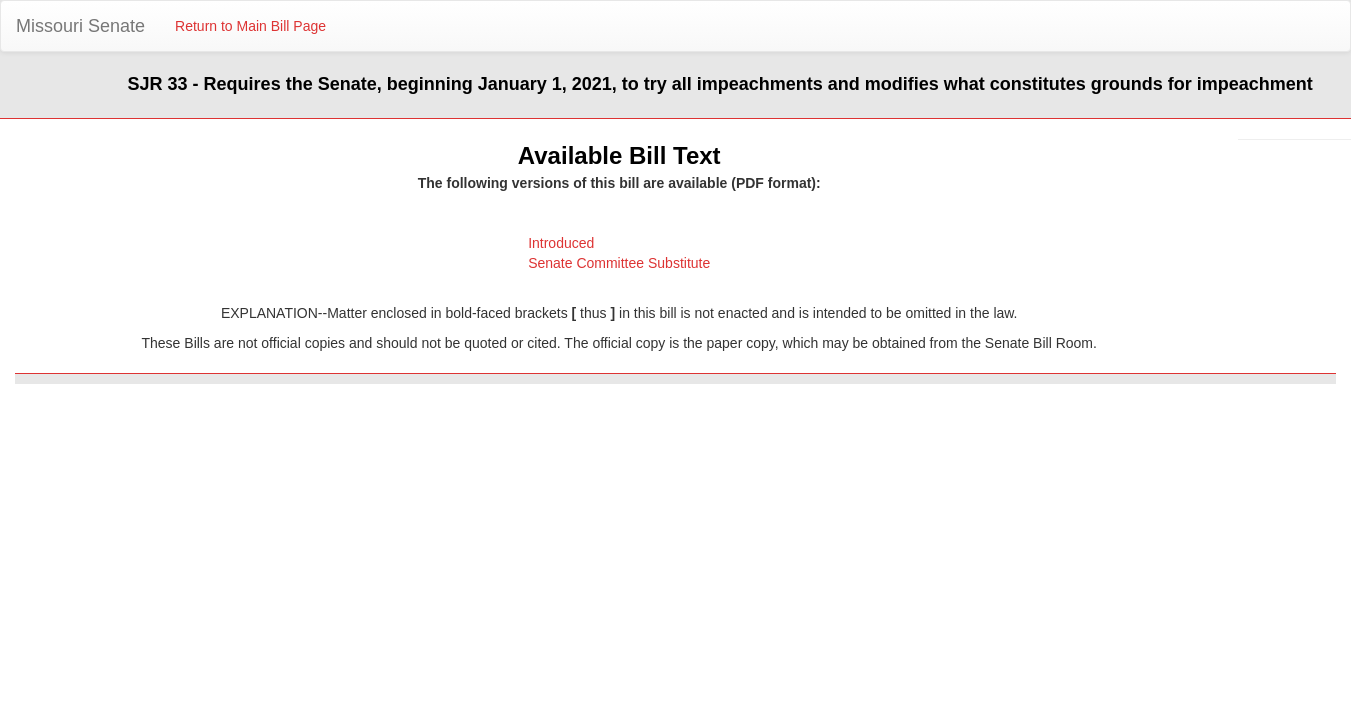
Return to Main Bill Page (250, 26)
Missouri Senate (80, 26)
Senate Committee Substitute (619, 263)
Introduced (561, 243)
